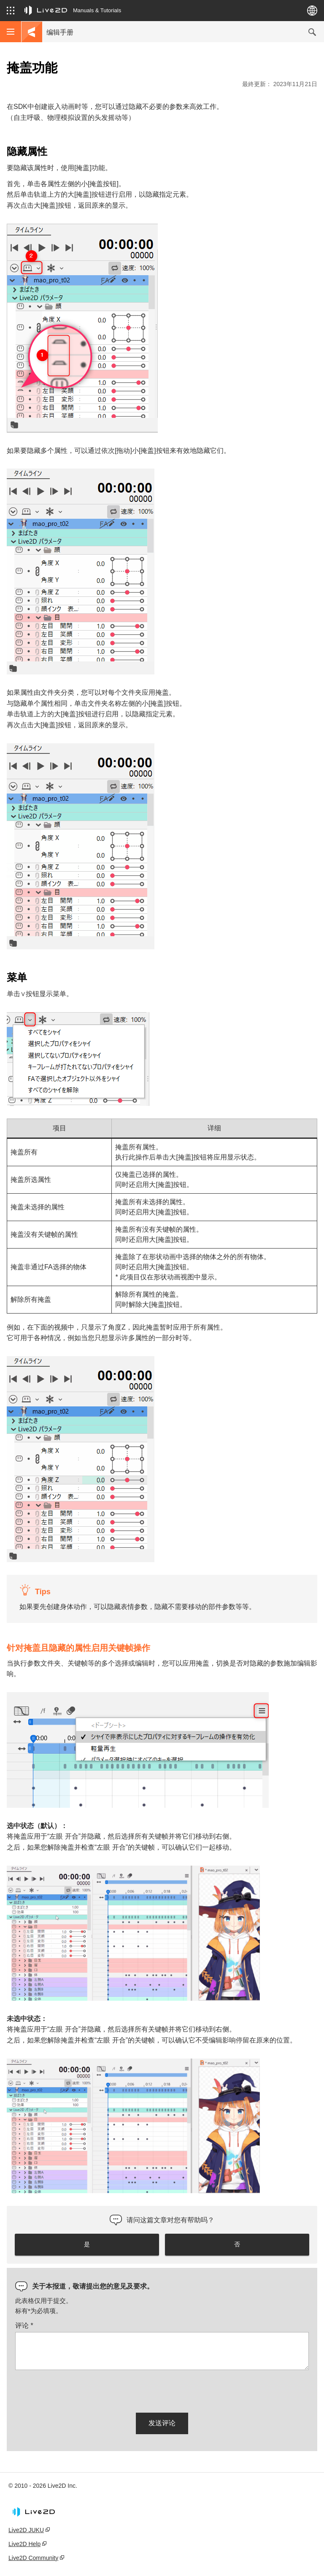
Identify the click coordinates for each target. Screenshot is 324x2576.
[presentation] (79, 2389)
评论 (24, 2325)
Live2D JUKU (26, 2530)
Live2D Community (33, 2557)
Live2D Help (24, 2544)
